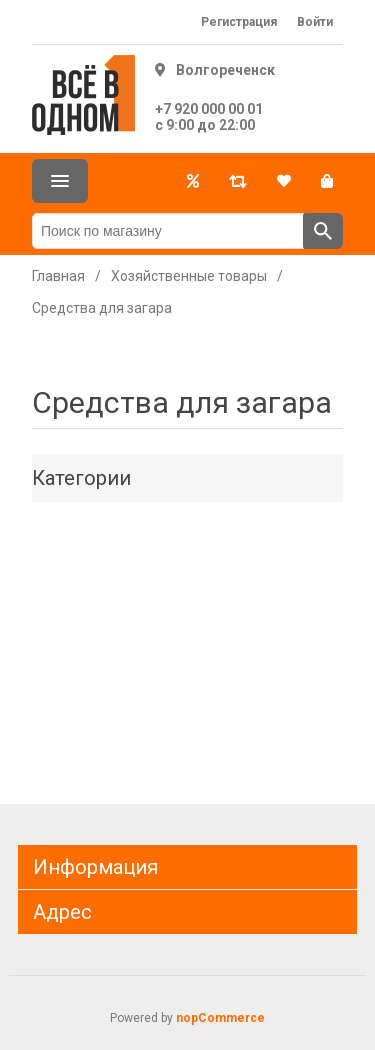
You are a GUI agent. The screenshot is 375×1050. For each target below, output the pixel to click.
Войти (315, 22)
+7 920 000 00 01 (209, 109)
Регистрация (239, 22)
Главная (58, 276)
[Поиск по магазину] (168, 231)
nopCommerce (220, 1018)
